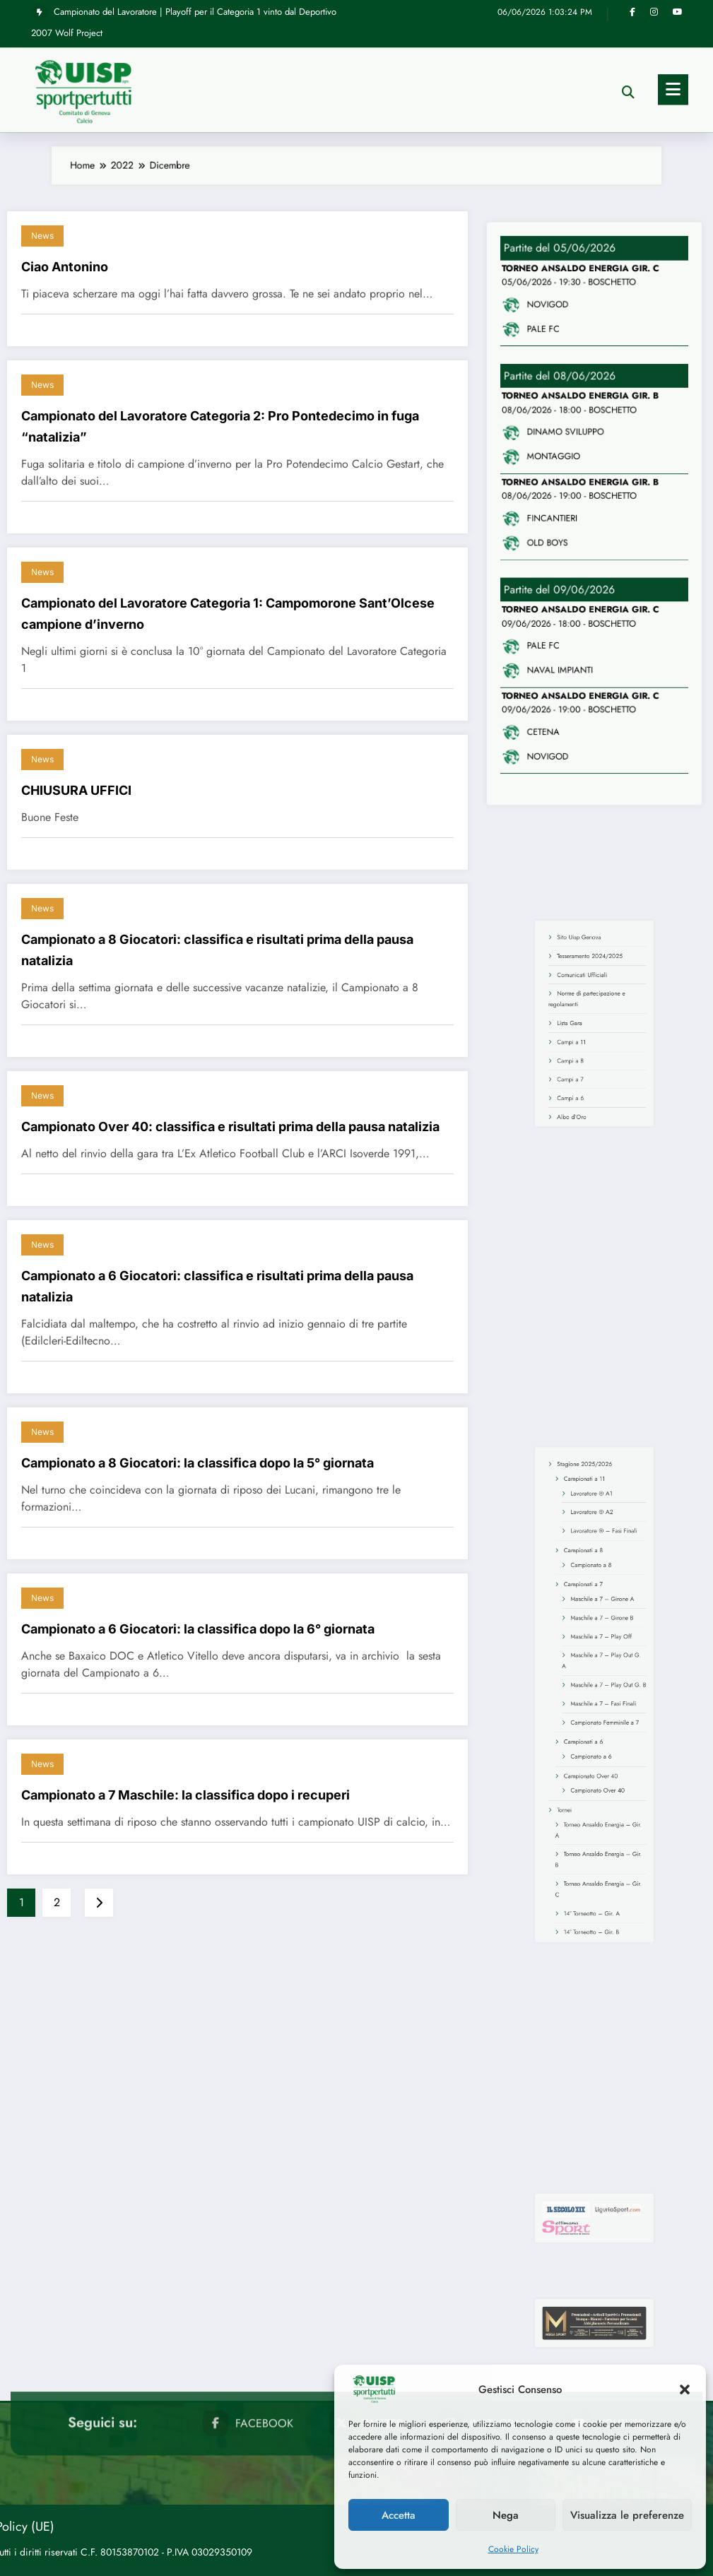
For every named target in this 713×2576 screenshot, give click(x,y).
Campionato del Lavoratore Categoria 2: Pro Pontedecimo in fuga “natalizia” (220, 426)
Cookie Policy (513, 2549)
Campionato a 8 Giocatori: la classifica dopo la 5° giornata (197, 1462)
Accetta (399, 2515)
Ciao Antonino (64, 266)
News (42, 235)
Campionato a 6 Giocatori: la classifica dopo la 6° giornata (198, 1628)
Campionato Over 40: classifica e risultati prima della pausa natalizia (230, 1126)
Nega (506, 2515)
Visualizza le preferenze (627, 2515)
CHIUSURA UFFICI (76, 790)
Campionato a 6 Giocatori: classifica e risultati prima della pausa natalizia (217, 1286)
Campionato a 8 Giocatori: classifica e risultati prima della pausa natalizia (217, 950)
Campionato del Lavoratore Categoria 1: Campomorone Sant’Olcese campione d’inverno (228, 614)
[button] (685, 2389)
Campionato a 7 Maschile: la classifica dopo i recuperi (185, 1795)
